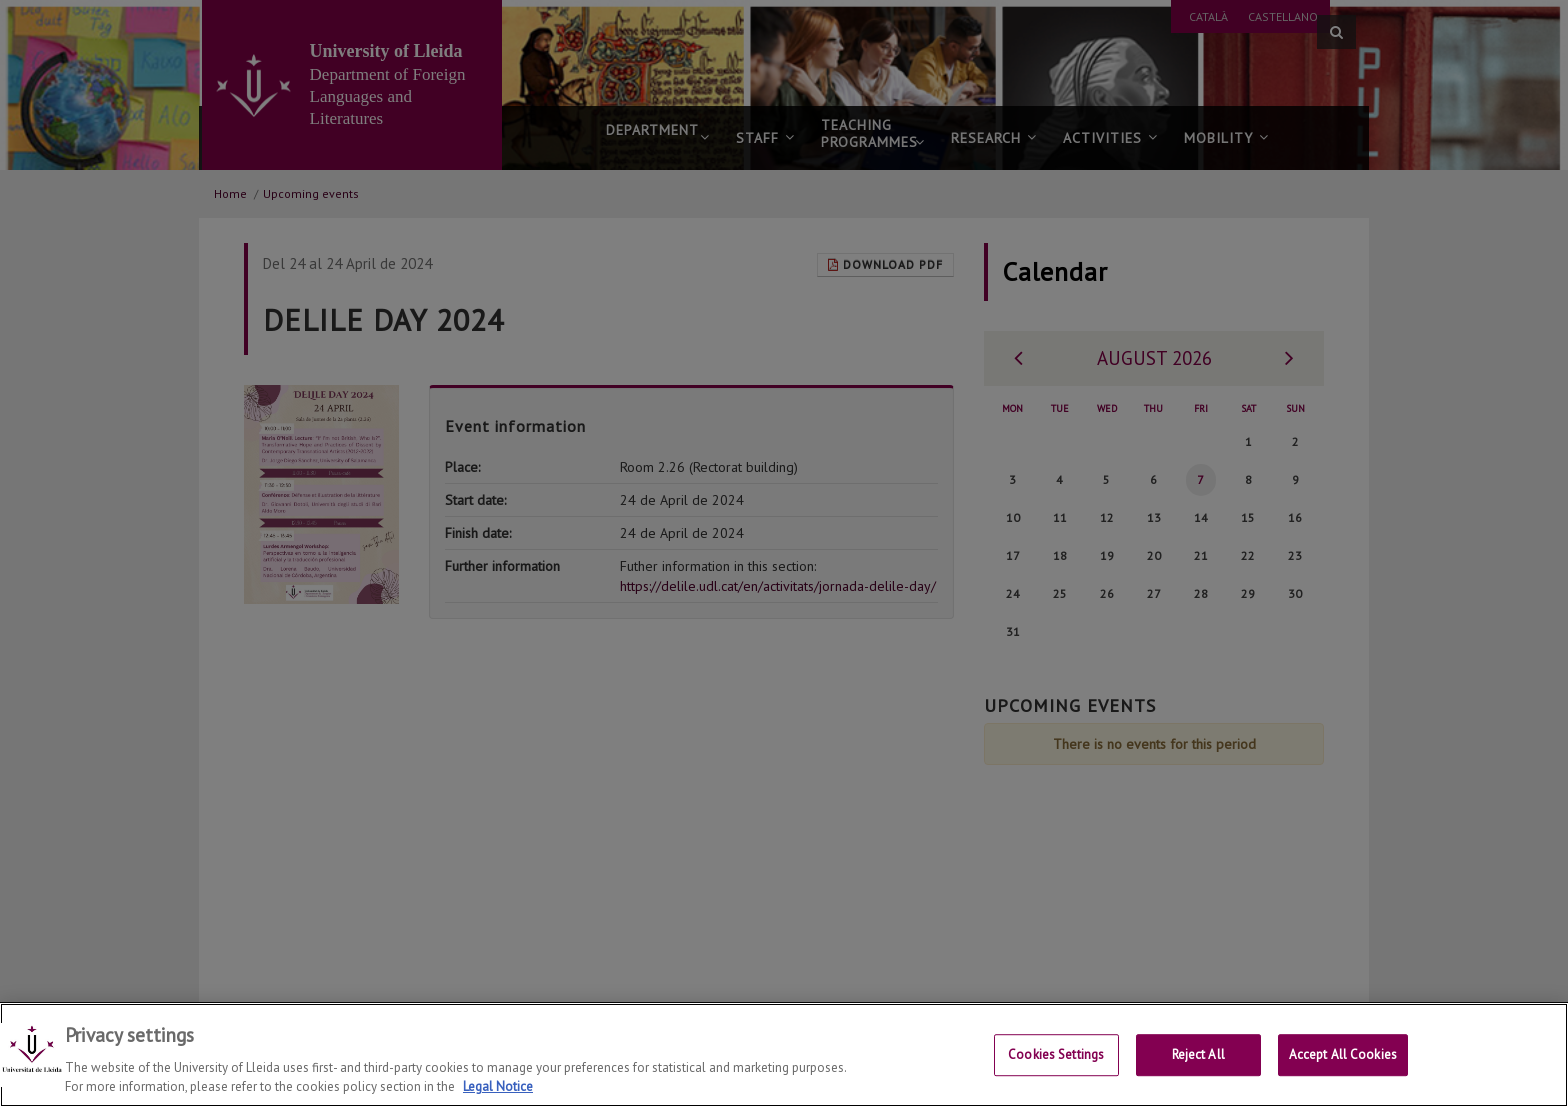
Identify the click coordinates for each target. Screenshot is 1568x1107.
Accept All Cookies (1343, 1056)
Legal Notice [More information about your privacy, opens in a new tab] (498, 1086)
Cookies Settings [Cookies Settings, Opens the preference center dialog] (1056, 1056)
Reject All (1198, 1056)
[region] (784, 1055)
